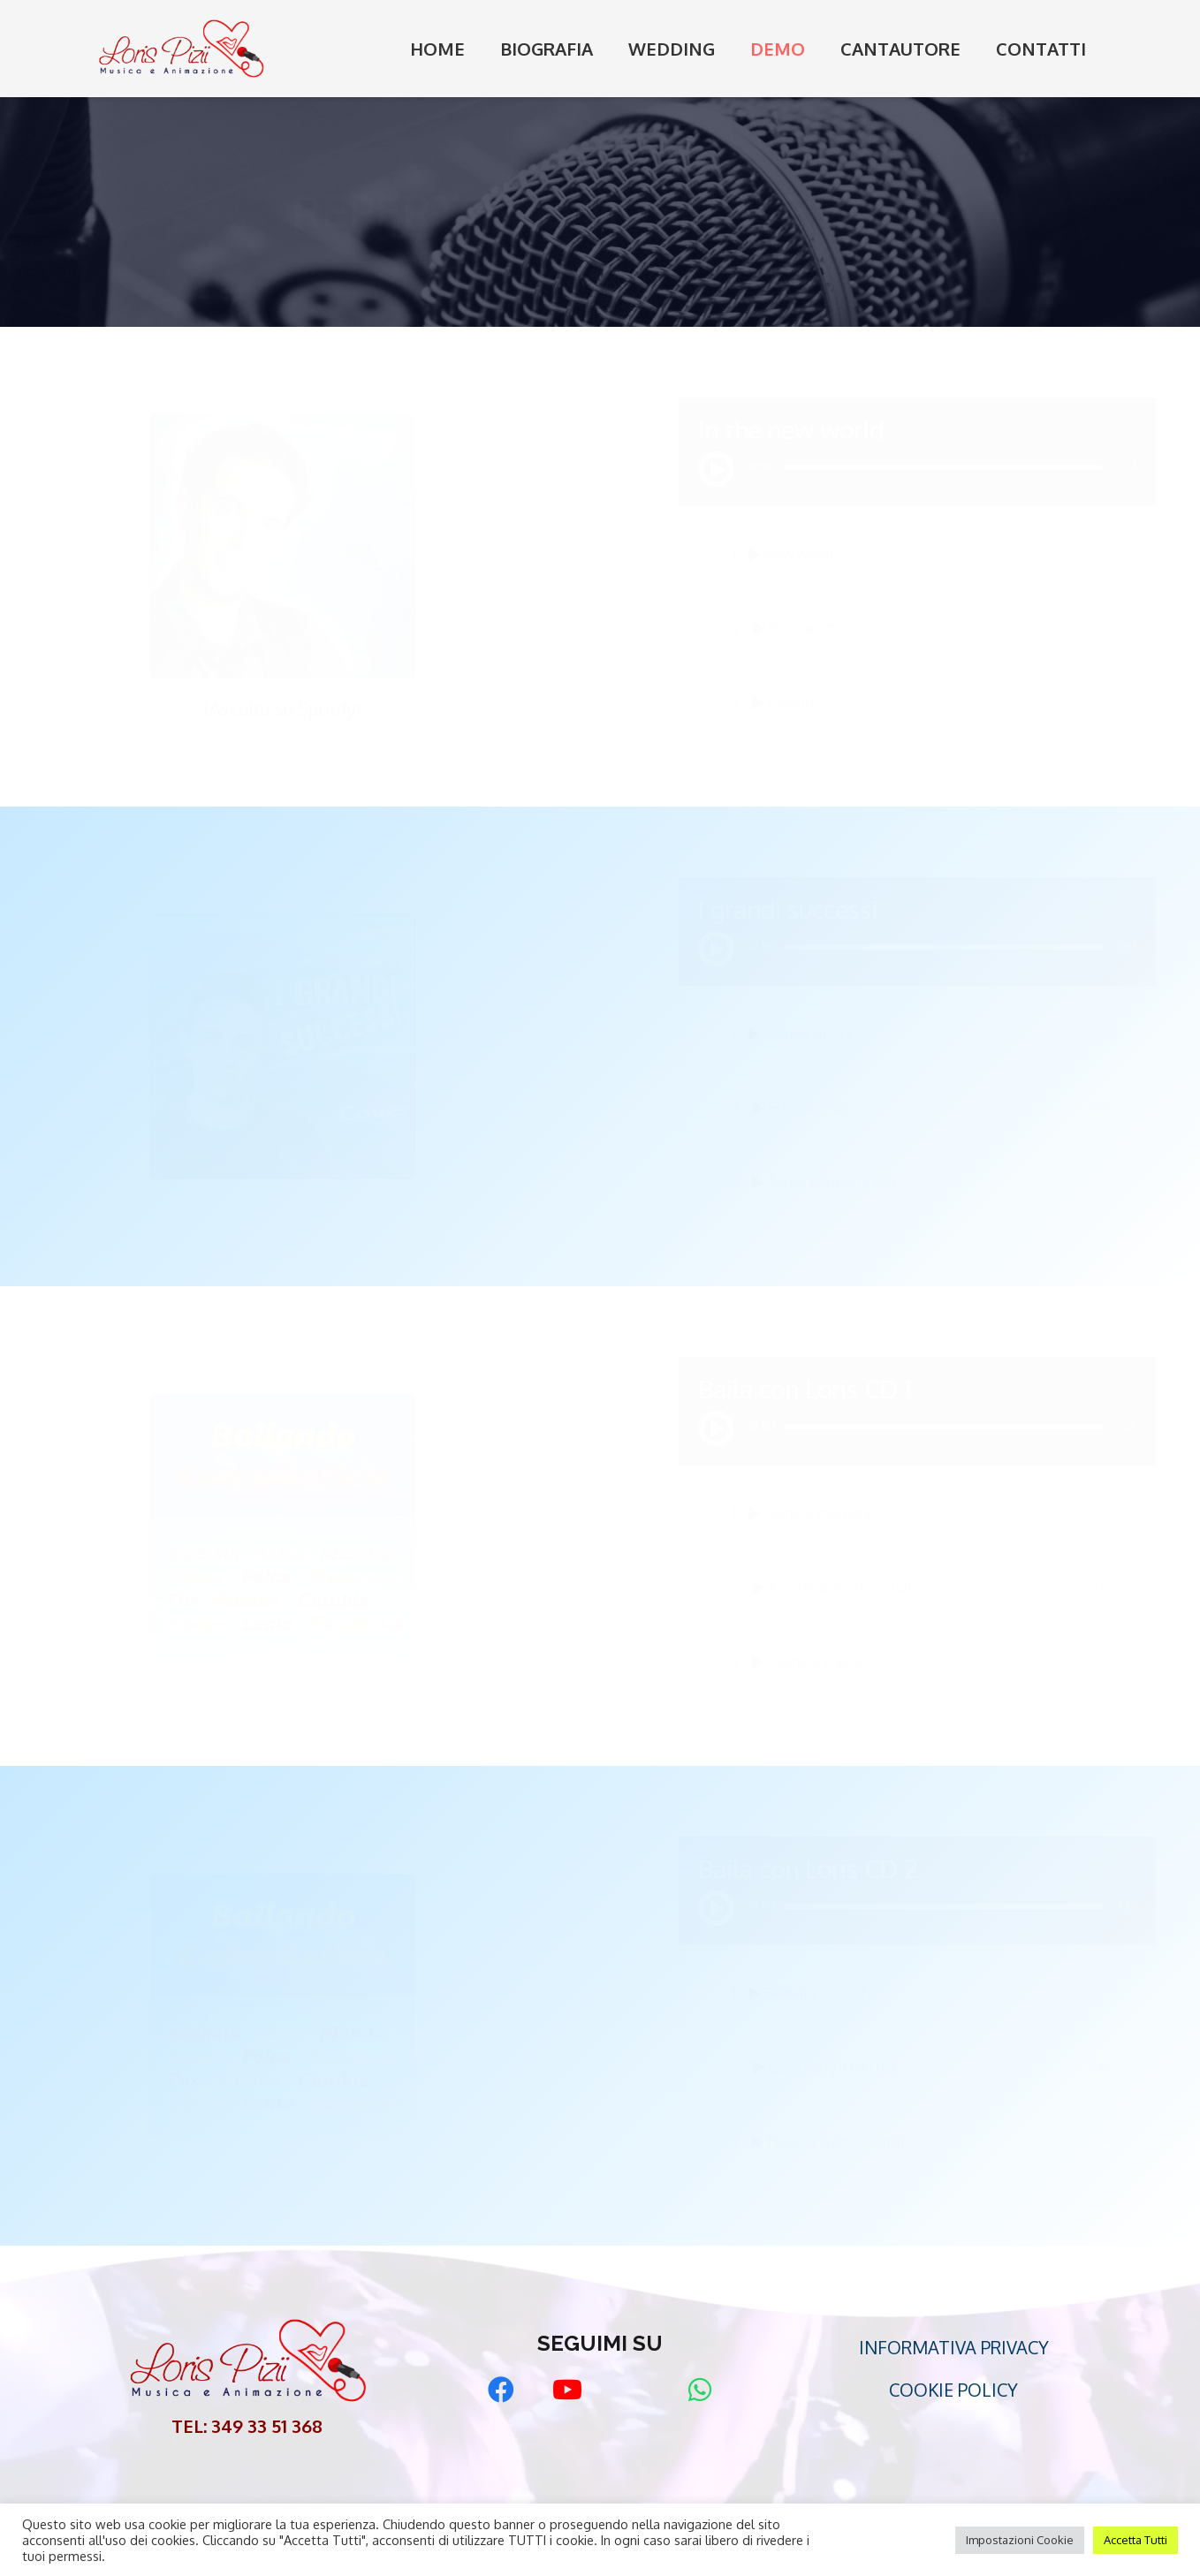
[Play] (663, 469)
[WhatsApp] (699, 2390)
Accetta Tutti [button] (1135, 2540)
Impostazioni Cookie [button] (1020, 2540)
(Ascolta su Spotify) (335, 708)
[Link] (180, 49)
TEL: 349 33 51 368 (247, 2425)
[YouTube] (567, 2390)
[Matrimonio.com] (633, 2390)
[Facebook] (500, 2390)
